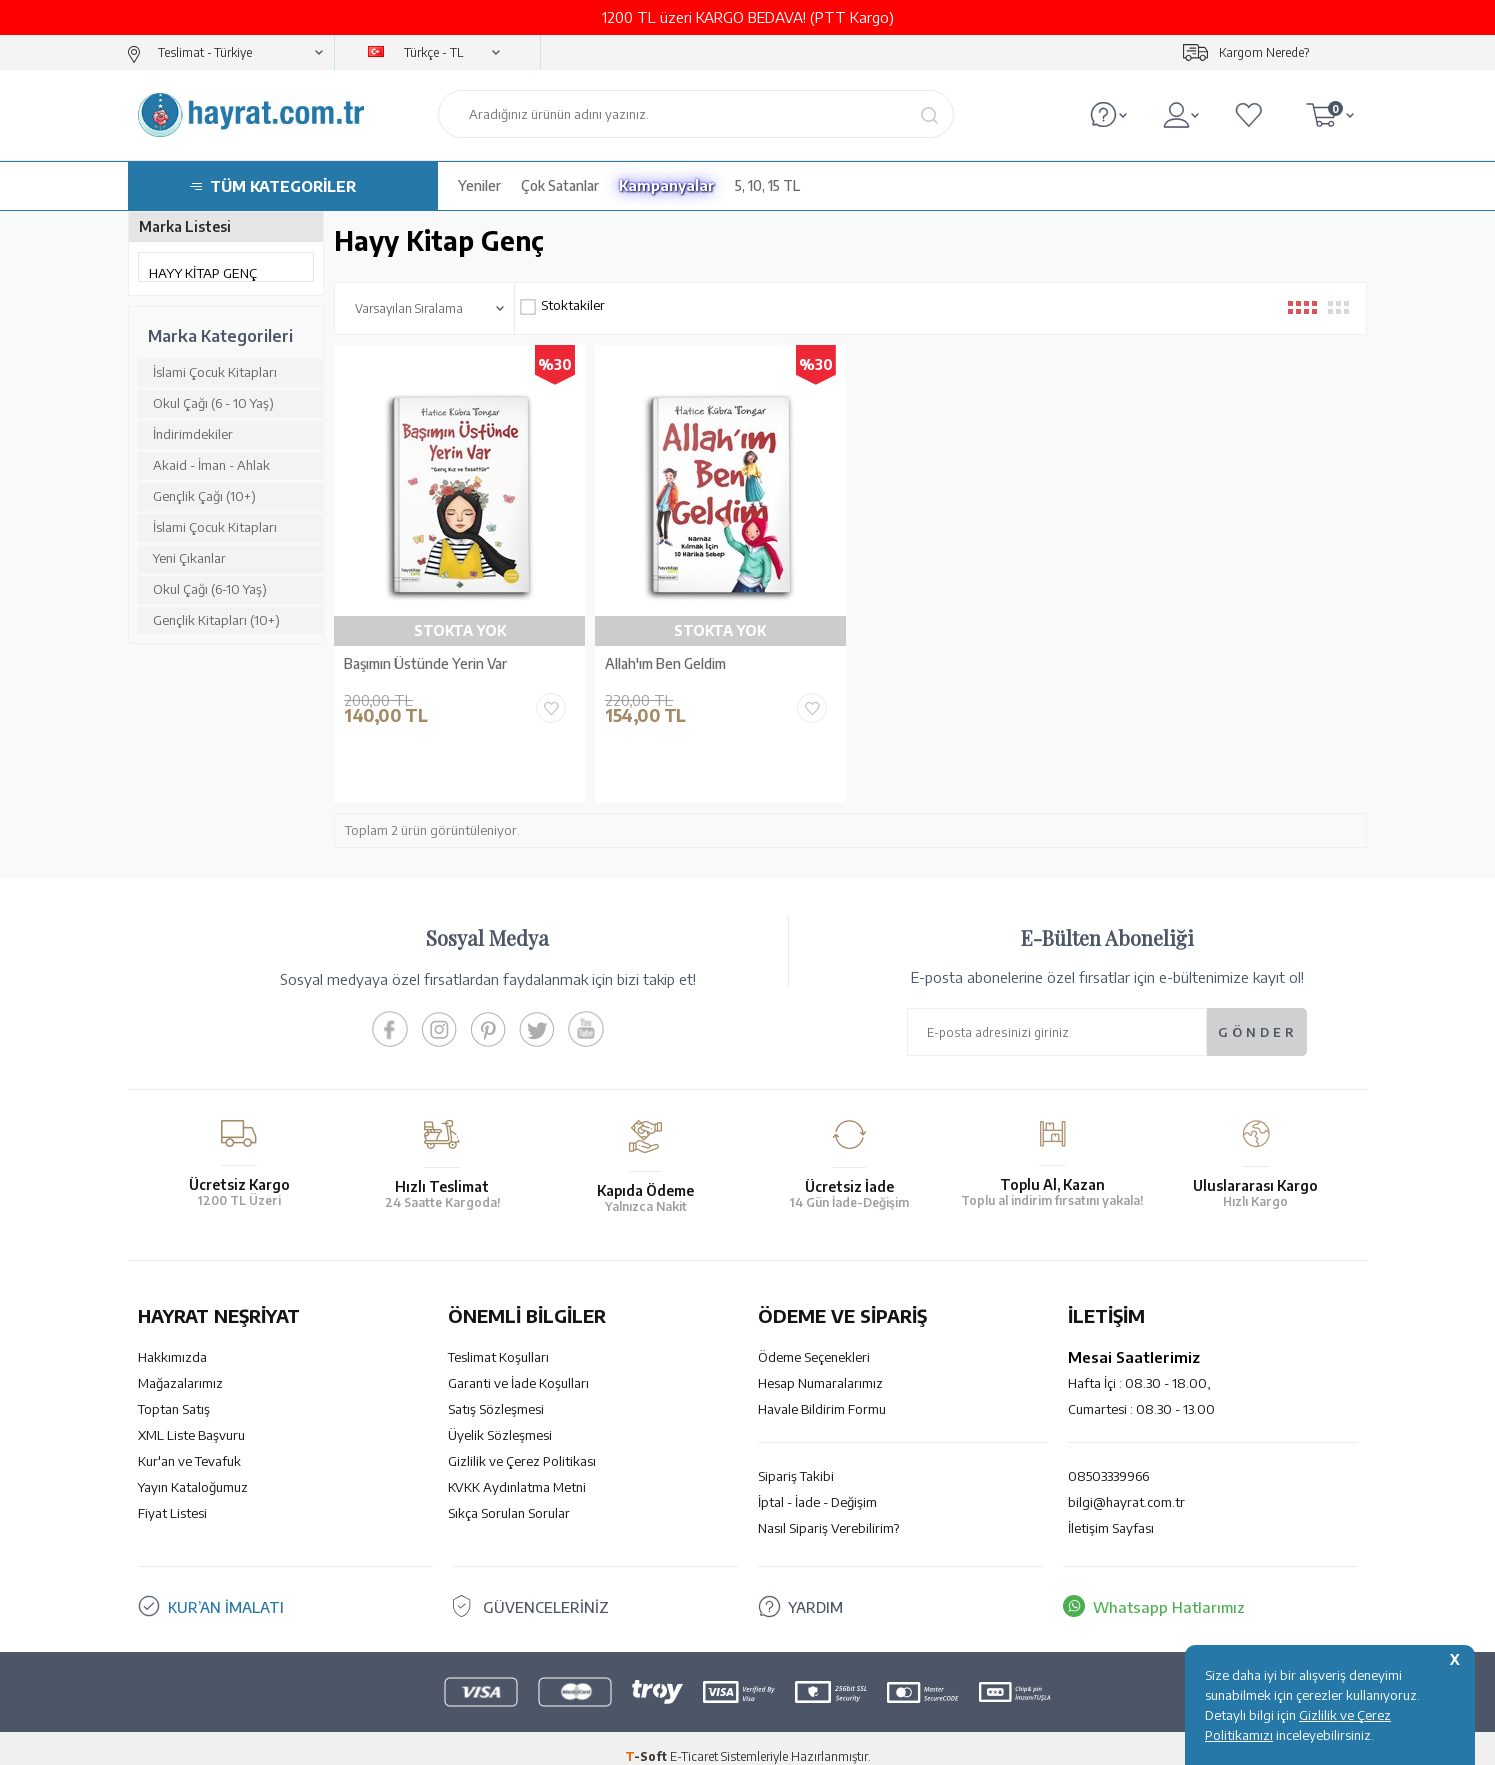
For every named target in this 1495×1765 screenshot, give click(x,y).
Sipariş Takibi (796, 1459)
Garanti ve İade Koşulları (518, 1366)
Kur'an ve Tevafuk (189, 1444)
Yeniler (479, 185)
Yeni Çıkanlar (189, 558)
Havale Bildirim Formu (822, 1392)
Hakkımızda (172, 1340)
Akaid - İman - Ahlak (211, 465)
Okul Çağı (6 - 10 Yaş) (213, 403)
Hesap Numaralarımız (820, 1366)
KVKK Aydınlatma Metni (517, 1470)
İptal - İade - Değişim (817, 1485)
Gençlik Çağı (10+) (204, 496)
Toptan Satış (174, 1392)
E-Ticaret (694, 1739)
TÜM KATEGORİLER (283, 186)
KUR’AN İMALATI (226, 1590)
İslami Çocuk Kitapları (215, 372)
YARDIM (815, 1590)
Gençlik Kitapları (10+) (216, 620)
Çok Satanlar (560, 185)
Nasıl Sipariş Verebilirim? (828, 1511)
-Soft (647, 1739)
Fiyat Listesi (172, 1496)
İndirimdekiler (193, 434)
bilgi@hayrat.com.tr (1126, 1485)
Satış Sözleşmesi (496, 1392)
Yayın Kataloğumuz (193, 1470)
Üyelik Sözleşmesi (500, 1418)
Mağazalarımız (180, 1366)
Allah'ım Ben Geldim (665, 664)
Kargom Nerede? (1264, 52)
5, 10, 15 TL (767, 185)
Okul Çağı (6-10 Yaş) (210, 589)
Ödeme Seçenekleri (814, 1340)
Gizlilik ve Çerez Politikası (522, 1444)
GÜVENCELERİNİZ (546, 1590)
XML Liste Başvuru (191, 1418)
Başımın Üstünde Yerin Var (425, 664)
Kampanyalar (667, 185)
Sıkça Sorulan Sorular (509, 1496)
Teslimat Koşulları (498, 1340)
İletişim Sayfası (1111, 1511)
